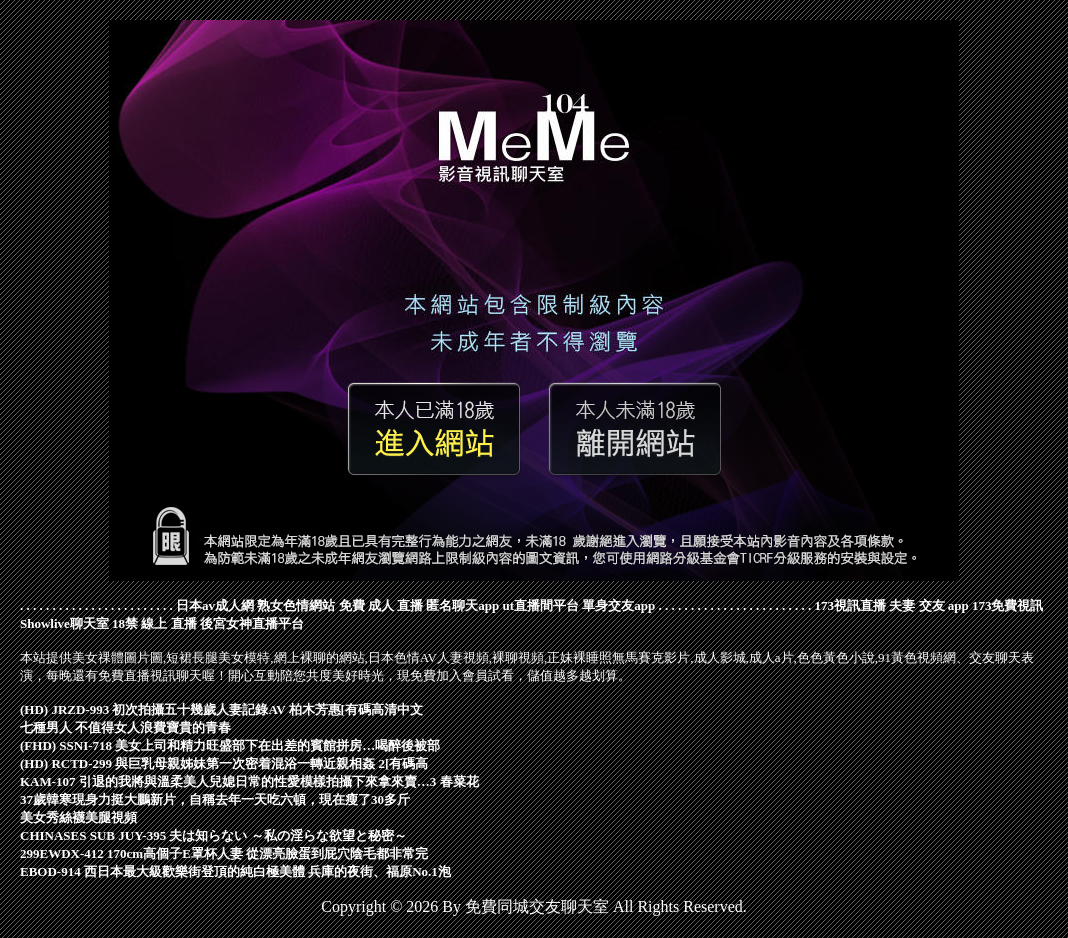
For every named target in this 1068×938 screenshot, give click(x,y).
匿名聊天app (462, 605)
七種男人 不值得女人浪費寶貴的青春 (125, 727)
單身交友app (618, 605)
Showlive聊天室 (64, 623)
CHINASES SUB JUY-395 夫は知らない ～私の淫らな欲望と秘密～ (213, 835)
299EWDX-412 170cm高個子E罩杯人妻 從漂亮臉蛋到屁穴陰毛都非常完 (224, 853)
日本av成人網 (215, 605)
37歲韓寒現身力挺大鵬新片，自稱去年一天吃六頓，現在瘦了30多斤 (215, 799)
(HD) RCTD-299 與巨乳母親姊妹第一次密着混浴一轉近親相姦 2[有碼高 (224, 763)
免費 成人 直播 (381, 605)
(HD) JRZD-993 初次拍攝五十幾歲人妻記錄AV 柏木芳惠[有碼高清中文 (221, 709)
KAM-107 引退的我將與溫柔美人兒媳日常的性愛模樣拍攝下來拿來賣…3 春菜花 (249, 781)
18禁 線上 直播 (154, 623)
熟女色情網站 (296, 605)
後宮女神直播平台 (252, 623)
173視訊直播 (851, 605)
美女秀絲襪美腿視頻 (78, 817)
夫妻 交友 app (928, 605)
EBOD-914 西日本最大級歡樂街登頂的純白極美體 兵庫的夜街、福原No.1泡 (235, 871)
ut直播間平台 (540, 605)
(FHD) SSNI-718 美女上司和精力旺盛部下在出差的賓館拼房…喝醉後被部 (230, 745)
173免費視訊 (1008, 605)
